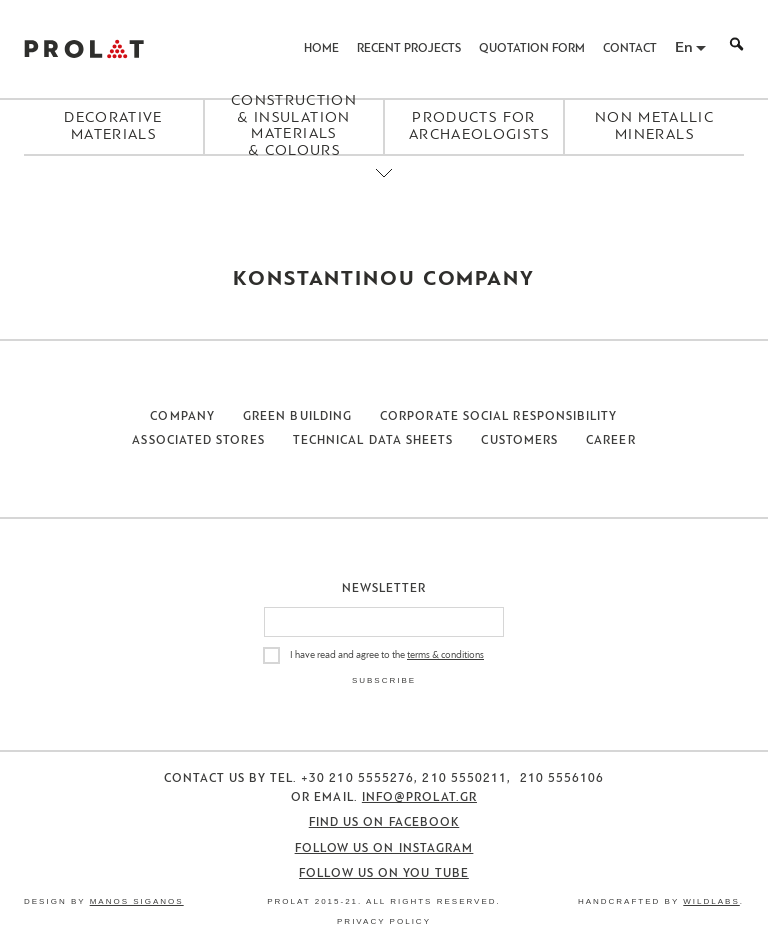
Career (610, 441)
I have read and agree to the (387, 655)
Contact (630, 49)
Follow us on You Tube (384, 874)
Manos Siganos (137, 901)
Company (182, 417)
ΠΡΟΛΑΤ (84, 49)
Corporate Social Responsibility (498, 417)
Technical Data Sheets (373, 441)
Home (321, 49)
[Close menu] (384, 190)
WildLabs (711, 901)
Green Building (297, 417)
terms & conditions (445, 655)
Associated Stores (198, 441)
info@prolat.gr (419, 798)
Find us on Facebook (384, 823)
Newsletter (384, 589)
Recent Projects (409, 49)
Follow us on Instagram (384, 849)
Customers (519, 441)
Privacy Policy (384, 921)
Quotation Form (532, 49)
